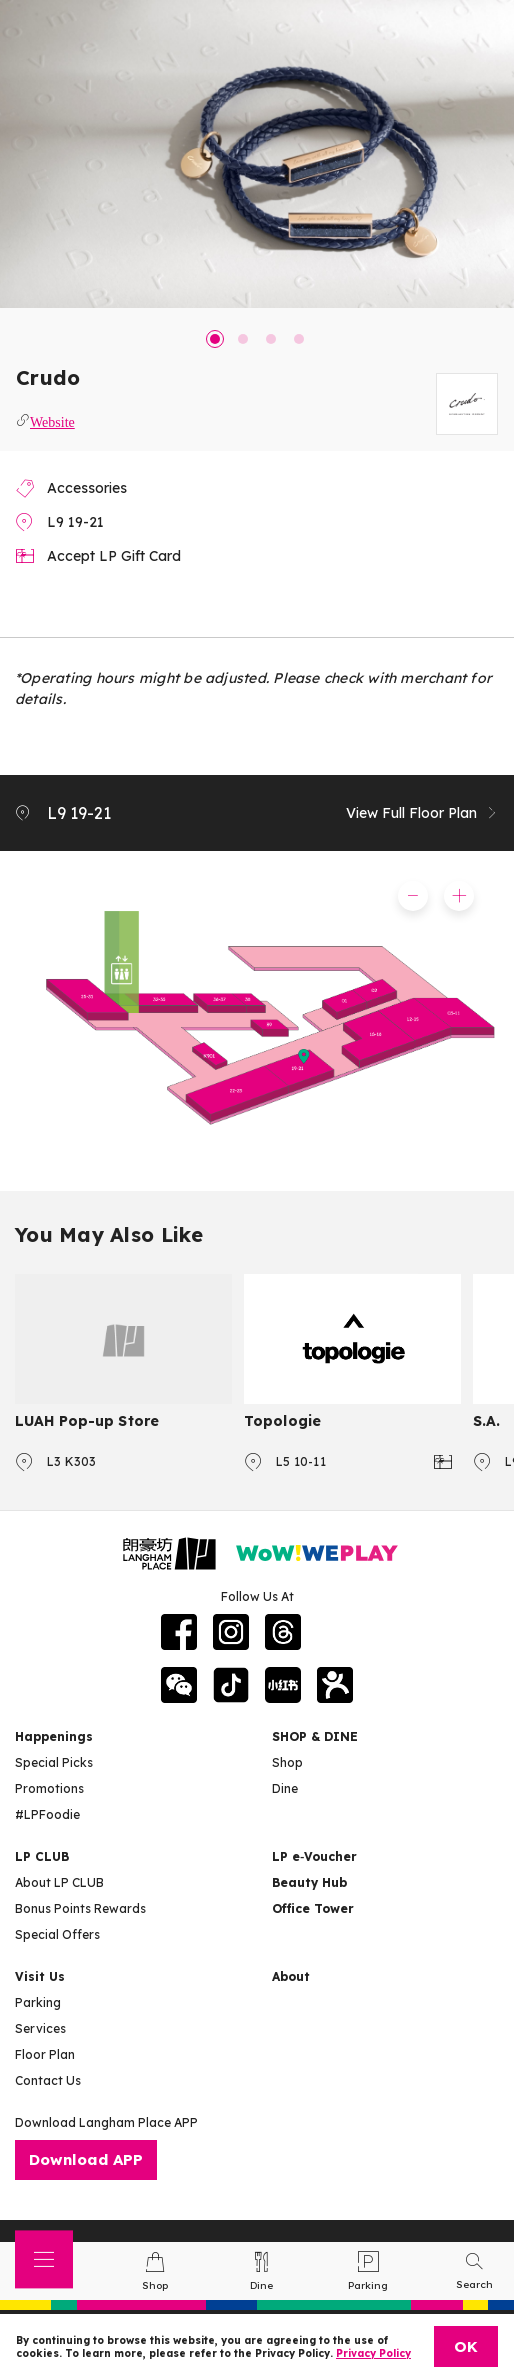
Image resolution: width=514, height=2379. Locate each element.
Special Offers (57, 1934)
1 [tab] (215, 339)
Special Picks (54, 1762)
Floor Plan (45, 2054)
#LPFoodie (47, 1814)
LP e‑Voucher (314, 1856)
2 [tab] (243, 339)
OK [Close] (466, 2346)
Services (40, 2028)
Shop (287, 1762)
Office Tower (313, 1908)
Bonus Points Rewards (80, 1908)
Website (52, 420)
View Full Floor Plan (422, 813)
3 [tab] (271, 339)
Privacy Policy (373, 2353)
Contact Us (48, 2080)
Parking (38, 2002)
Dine (285, 1788)
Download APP (86, 2159)
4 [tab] (299, 339)
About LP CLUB (59, 1882)
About (291, 1976)
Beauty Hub (309, 1882)
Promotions (49, 1788)
